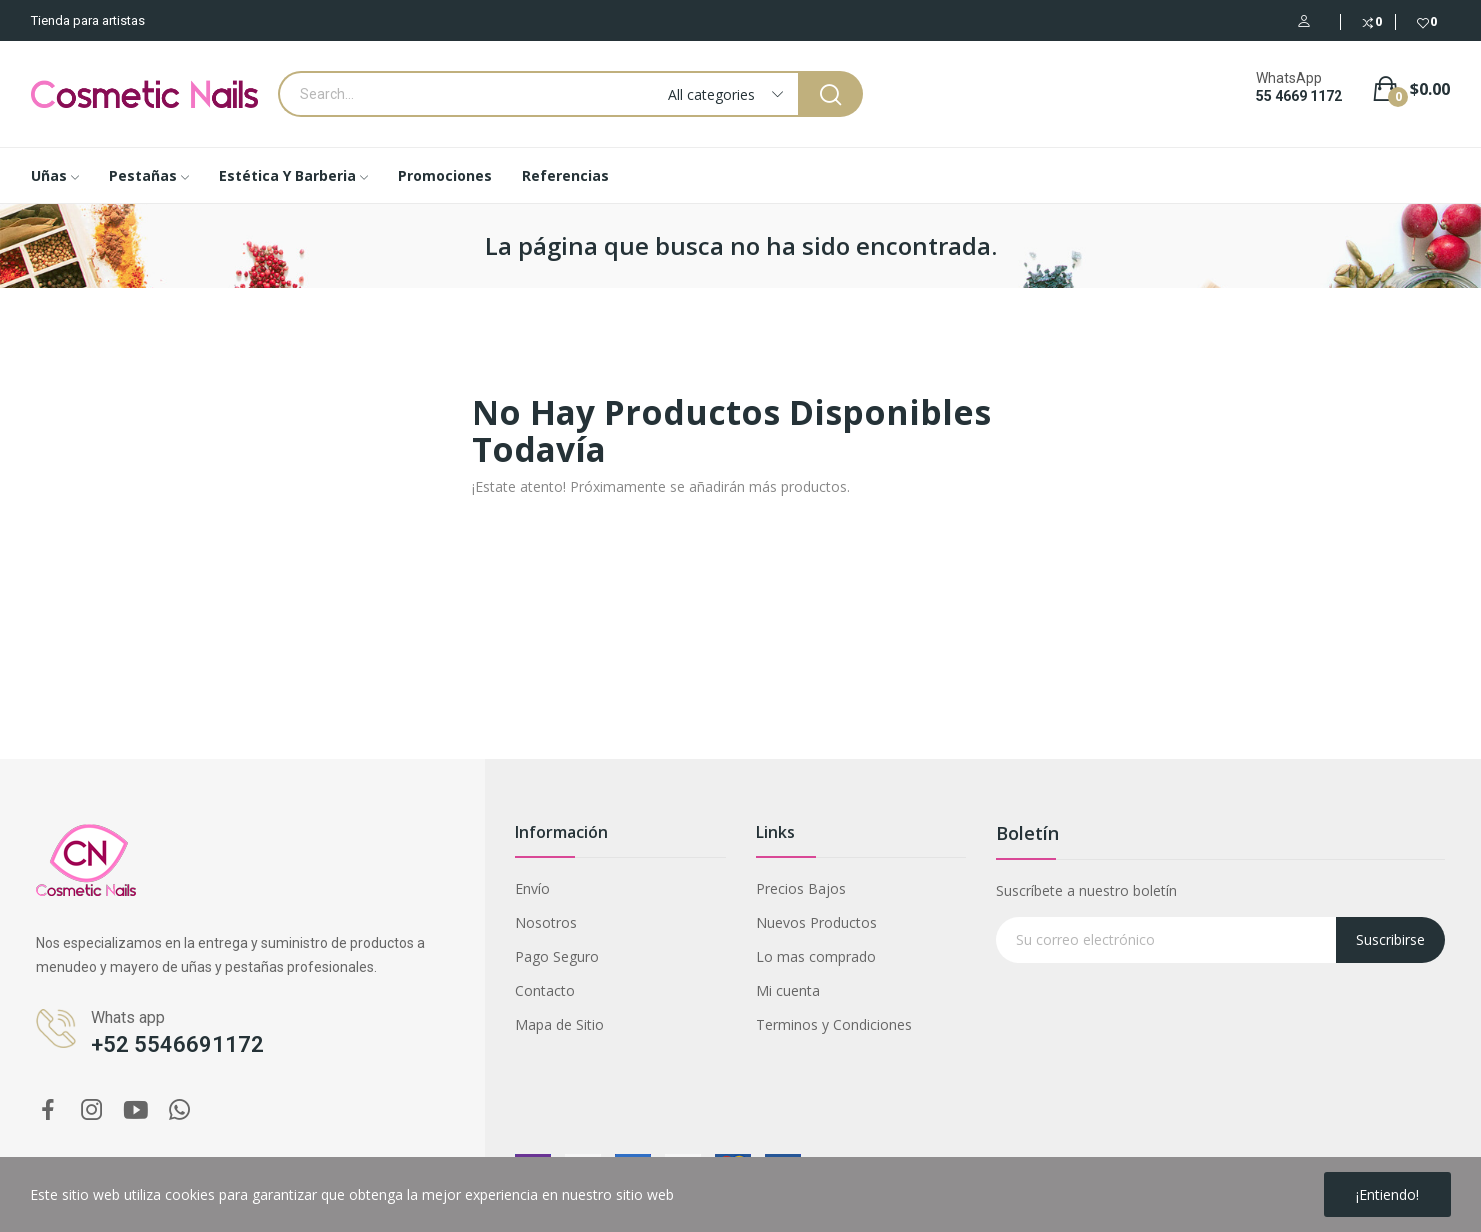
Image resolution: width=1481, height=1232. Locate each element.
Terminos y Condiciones (834, 1024)
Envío (532, 888)
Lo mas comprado (816, 956)
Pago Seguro (557, 956)
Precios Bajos (801, 888)
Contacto (545, 990)
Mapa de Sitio (559, 1024)
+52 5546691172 (177, 1044)
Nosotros (546, 922)
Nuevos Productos (816, 922)
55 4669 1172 (1299, 96)
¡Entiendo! (1387, 1194)
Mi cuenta (788, 990)
